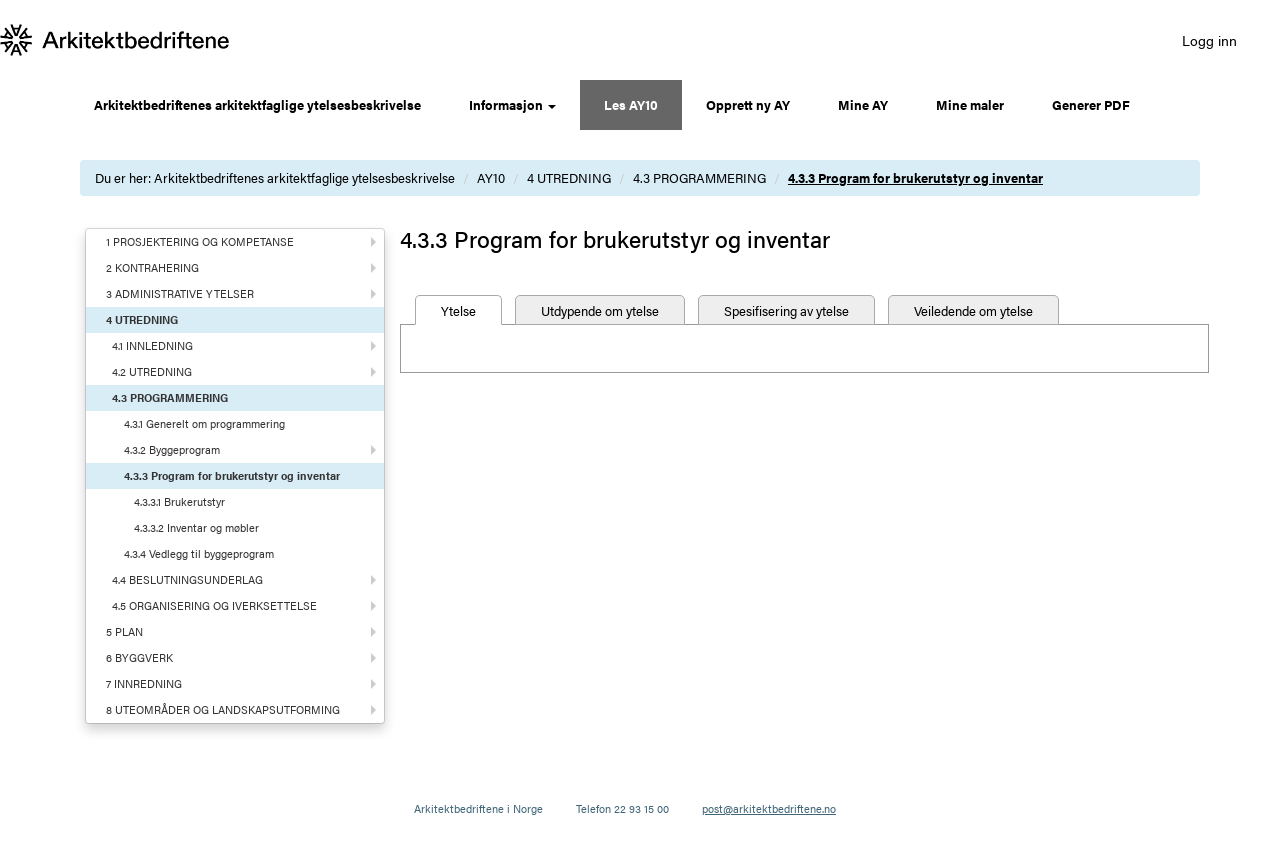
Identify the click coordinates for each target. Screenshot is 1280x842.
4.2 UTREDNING (152, 371)
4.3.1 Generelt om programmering (204, 423)
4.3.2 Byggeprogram (172, 449)
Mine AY (863, 104)
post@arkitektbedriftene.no (769, 808)
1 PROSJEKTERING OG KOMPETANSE (200, 241)
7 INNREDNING (144, 683)
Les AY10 (631, 104)
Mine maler (970, 104)
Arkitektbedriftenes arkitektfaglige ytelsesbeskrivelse (257, 104)
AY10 (491, 177)
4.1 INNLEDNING (152, 345)
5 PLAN (124, 631)
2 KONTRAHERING (152, 267)
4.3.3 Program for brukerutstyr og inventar (915, 177)
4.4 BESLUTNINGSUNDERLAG (187, 579)
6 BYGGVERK (139, 657)
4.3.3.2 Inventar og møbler (196, 527)
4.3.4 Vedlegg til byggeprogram (199, 553)
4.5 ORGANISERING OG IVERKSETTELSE (214, 605)
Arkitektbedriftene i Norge (478, 808)
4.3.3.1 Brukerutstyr (179, 501)
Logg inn (1209, 40)
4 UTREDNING (569, 177)
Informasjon (512, 104)
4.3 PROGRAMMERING (699, 177)
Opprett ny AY (748, 104)
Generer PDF (1091, 104)
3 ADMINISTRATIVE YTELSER (180, 293)
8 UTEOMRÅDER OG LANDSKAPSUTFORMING (223, 709)
